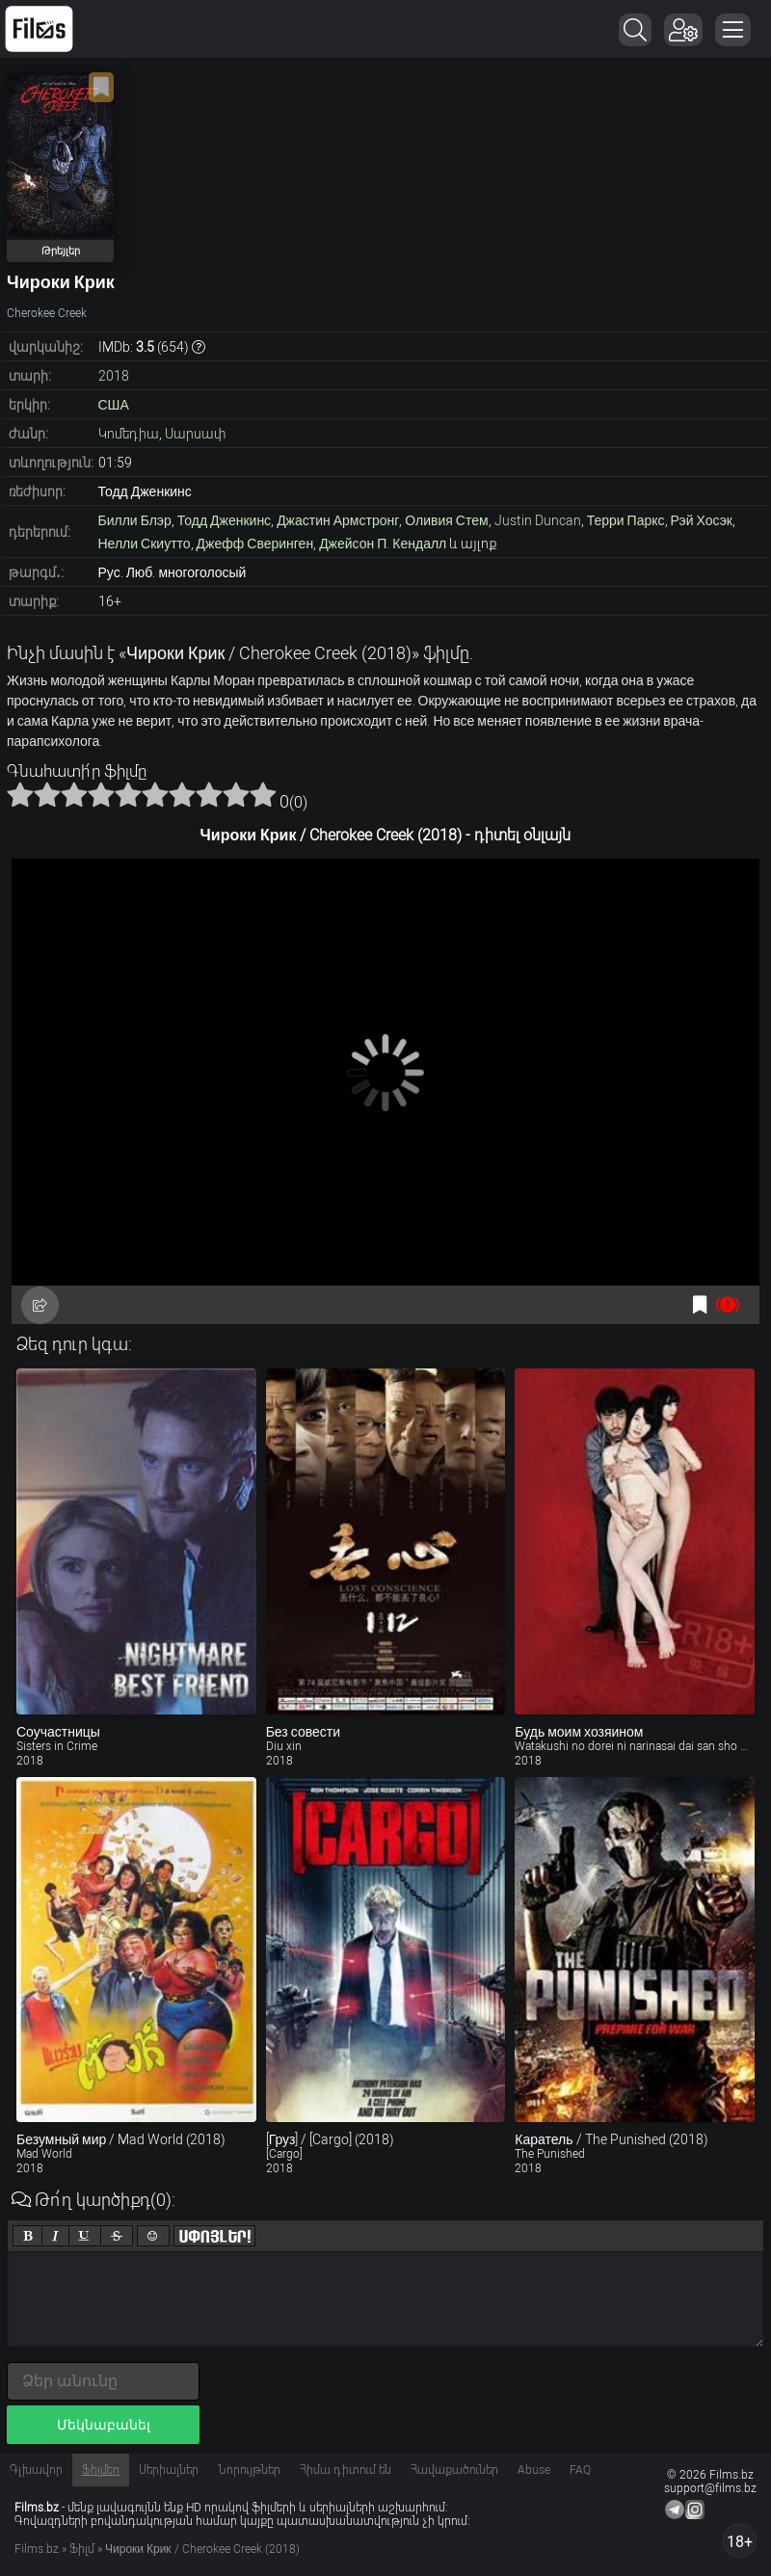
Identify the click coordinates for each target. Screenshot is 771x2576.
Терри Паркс (626, 520)
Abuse (534, 2470)
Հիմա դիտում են (345, 2470)
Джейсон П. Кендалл (382, 543)
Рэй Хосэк (701, 520)
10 (263, 794)
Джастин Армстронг (338, 520)
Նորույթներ (249, 2470)
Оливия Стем (446, 520)
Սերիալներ (169, 2470)
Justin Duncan (537, 520)
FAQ (580, 2470)
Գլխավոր (36, 2470)
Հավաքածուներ (454, 2470)
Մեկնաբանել (103, 2424)
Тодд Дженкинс (224, 520)
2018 (113, 376)
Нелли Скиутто (144, 543)
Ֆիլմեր (101, 2470)
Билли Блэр (135, 520)
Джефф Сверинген (255, 543)
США (113, 404)
